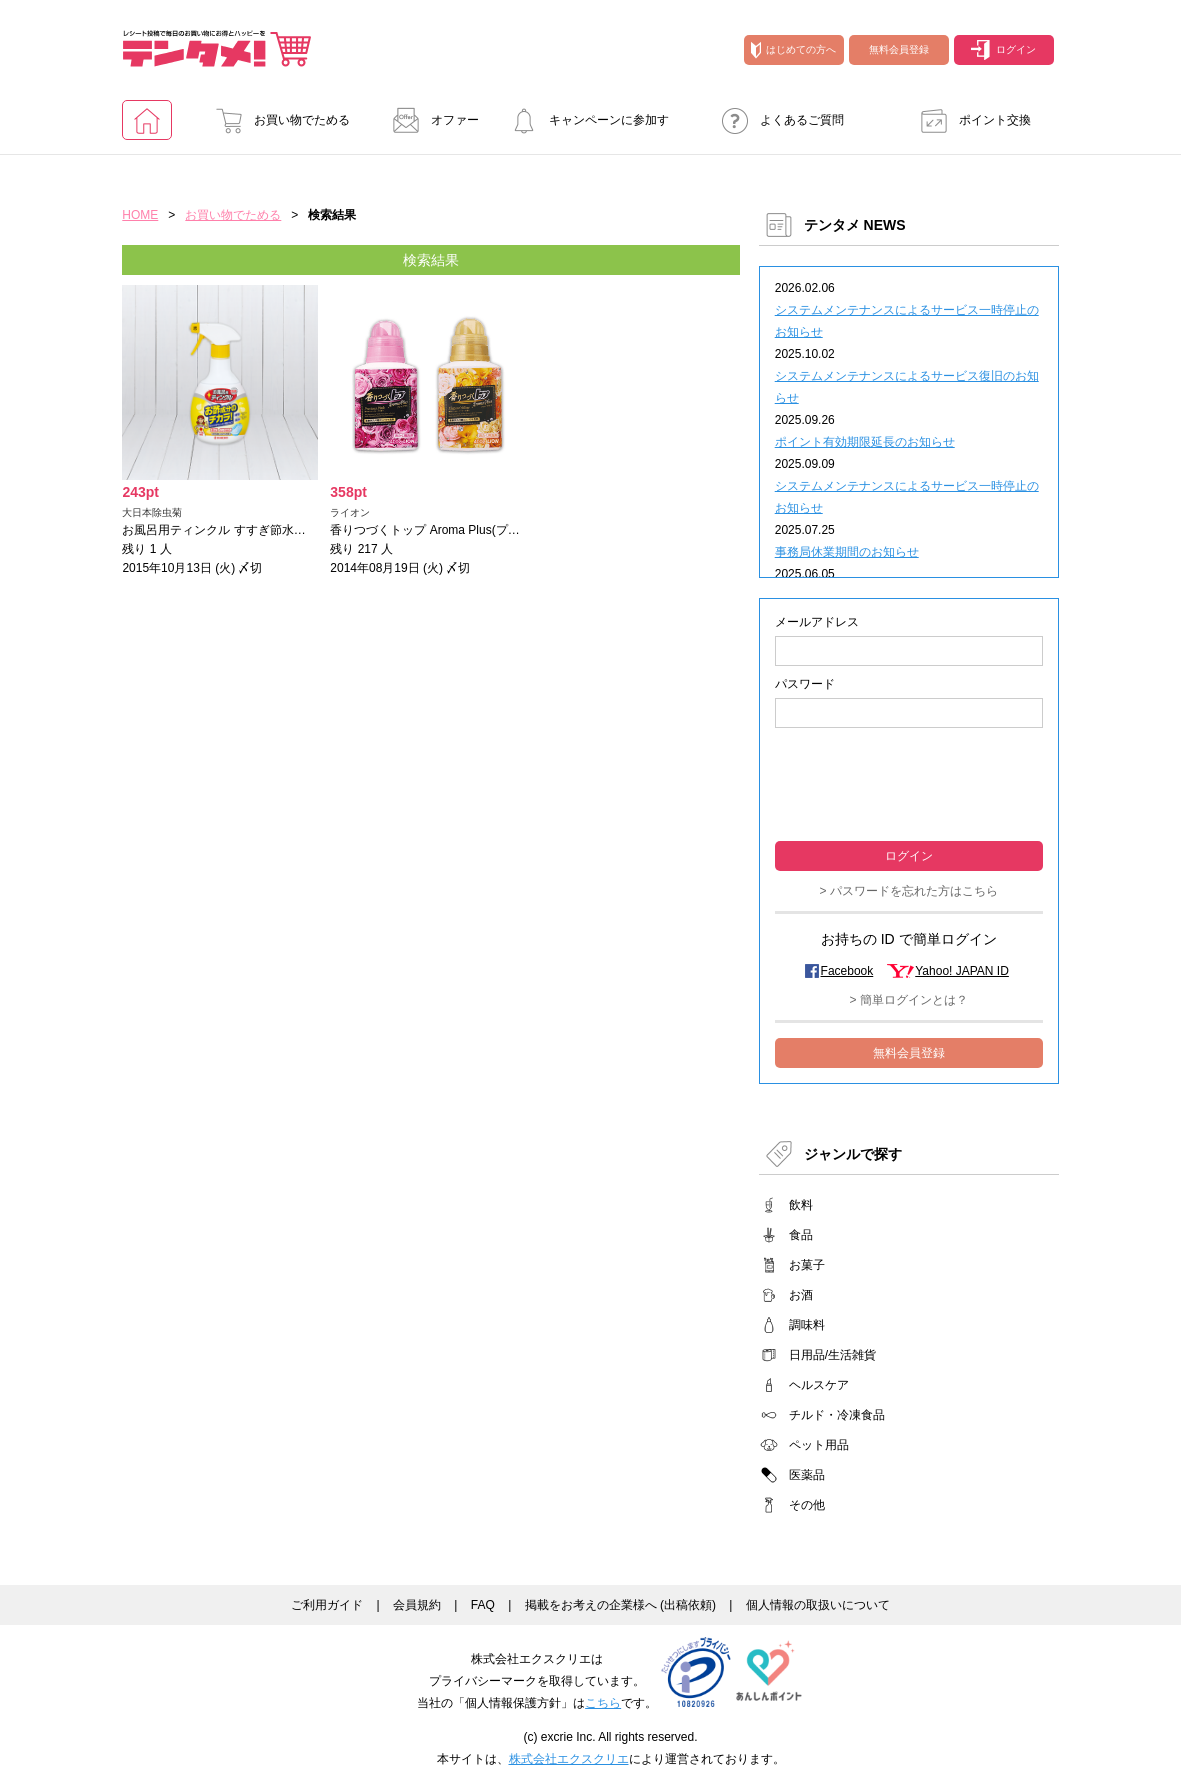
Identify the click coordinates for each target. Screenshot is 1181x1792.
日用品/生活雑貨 (832, 1355)
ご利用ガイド (327, 1605)
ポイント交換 (970, 120)
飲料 (801, 1205)
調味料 (807, 1325)
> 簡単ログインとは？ (909, 1000)
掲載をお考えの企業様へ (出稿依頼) (620, 1605)
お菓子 (807, 1265)
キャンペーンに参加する (584, 126)
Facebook (847, 971)
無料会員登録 (899, 49)
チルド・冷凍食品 (837, 1415)
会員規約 (417, 1605)
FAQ (483, 1605)
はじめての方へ (793, 50)
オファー (430, 120)
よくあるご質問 (777, 120)
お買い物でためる (277, 120)
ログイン (1003, 50)
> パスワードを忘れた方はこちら (909, 891)
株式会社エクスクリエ (569, 1759)
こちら (603, 1703)
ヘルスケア (819, 1385)
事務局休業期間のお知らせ (847, 552)
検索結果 (431, 260)
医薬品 (807, 1475)
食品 (801, 1235)
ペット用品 (819, 1445)
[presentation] (909, 782)
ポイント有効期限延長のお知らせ (865, 442)
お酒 (801, 1295)
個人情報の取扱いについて (818, 1605)
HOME (140, 215)
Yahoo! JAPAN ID (962, 971)
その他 (807, 1505)
